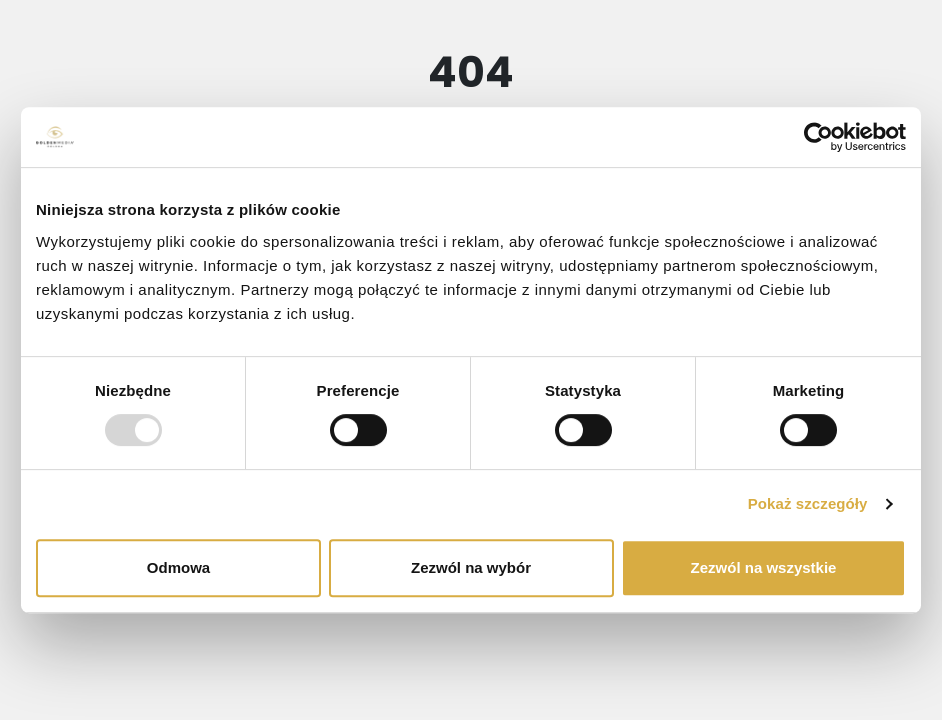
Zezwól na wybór (471, 567)
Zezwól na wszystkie (764, 567)
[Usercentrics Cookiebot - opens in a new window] (818, 137)
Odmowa (178, 567)
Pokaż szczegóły (808, 503)
